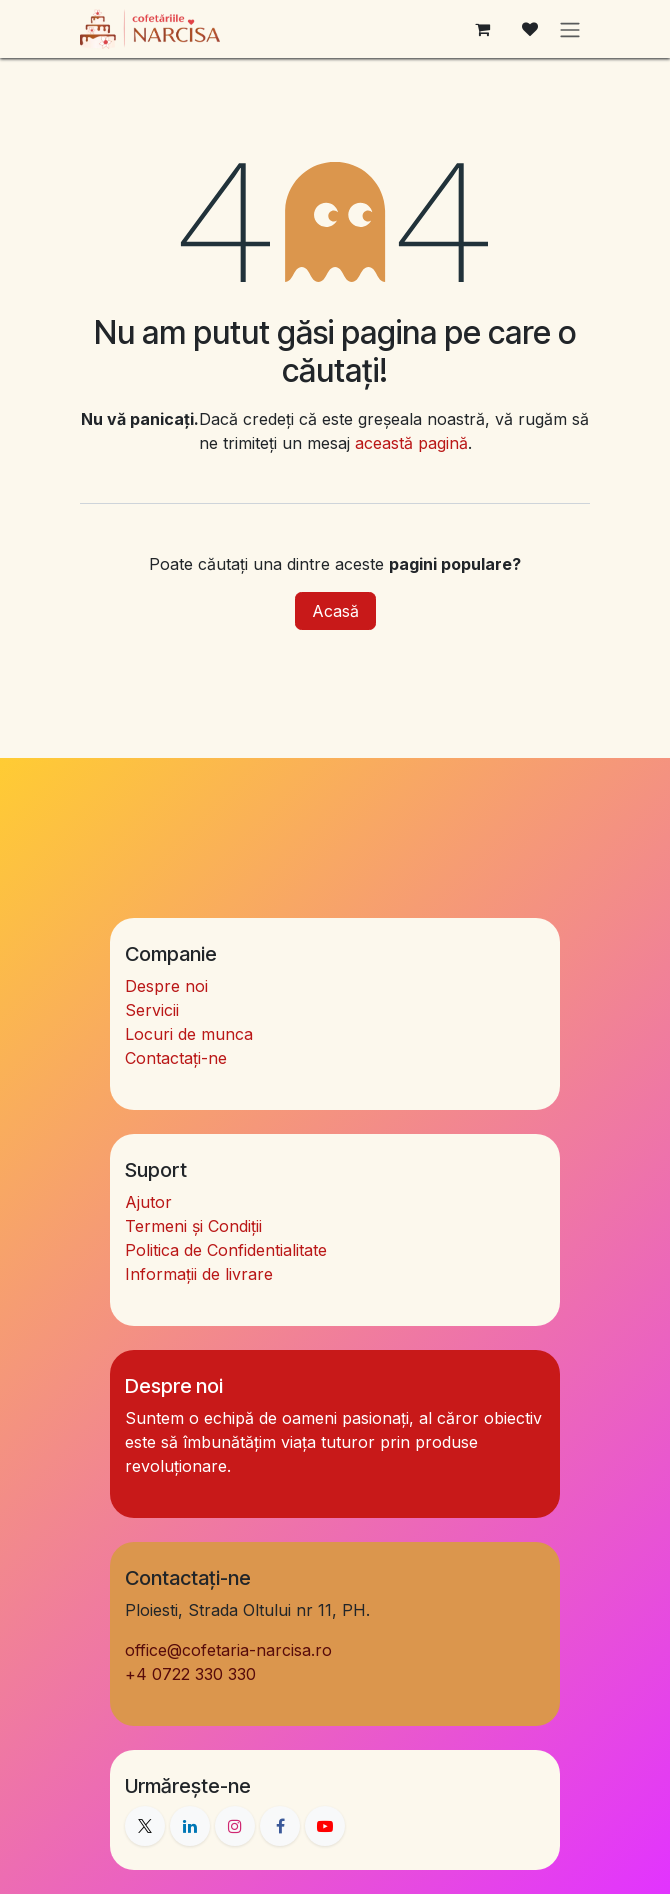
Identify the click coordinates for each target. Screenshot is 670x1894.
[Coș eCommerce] (482, 29)
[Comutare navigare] (570, 29)
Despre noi (166, 986)
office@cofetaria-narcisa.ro (228, 1650)
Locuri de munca (189, 1034)
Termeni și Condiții (193, 1226)
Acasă (335, 611)
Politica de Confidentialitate (226, 1250)
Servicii (152, 1010)
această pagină (411, 443)
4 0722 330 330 (190, 1674)
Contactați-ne (176, 1058)
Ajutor (148, 1202)
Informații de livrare (199, 1274)
